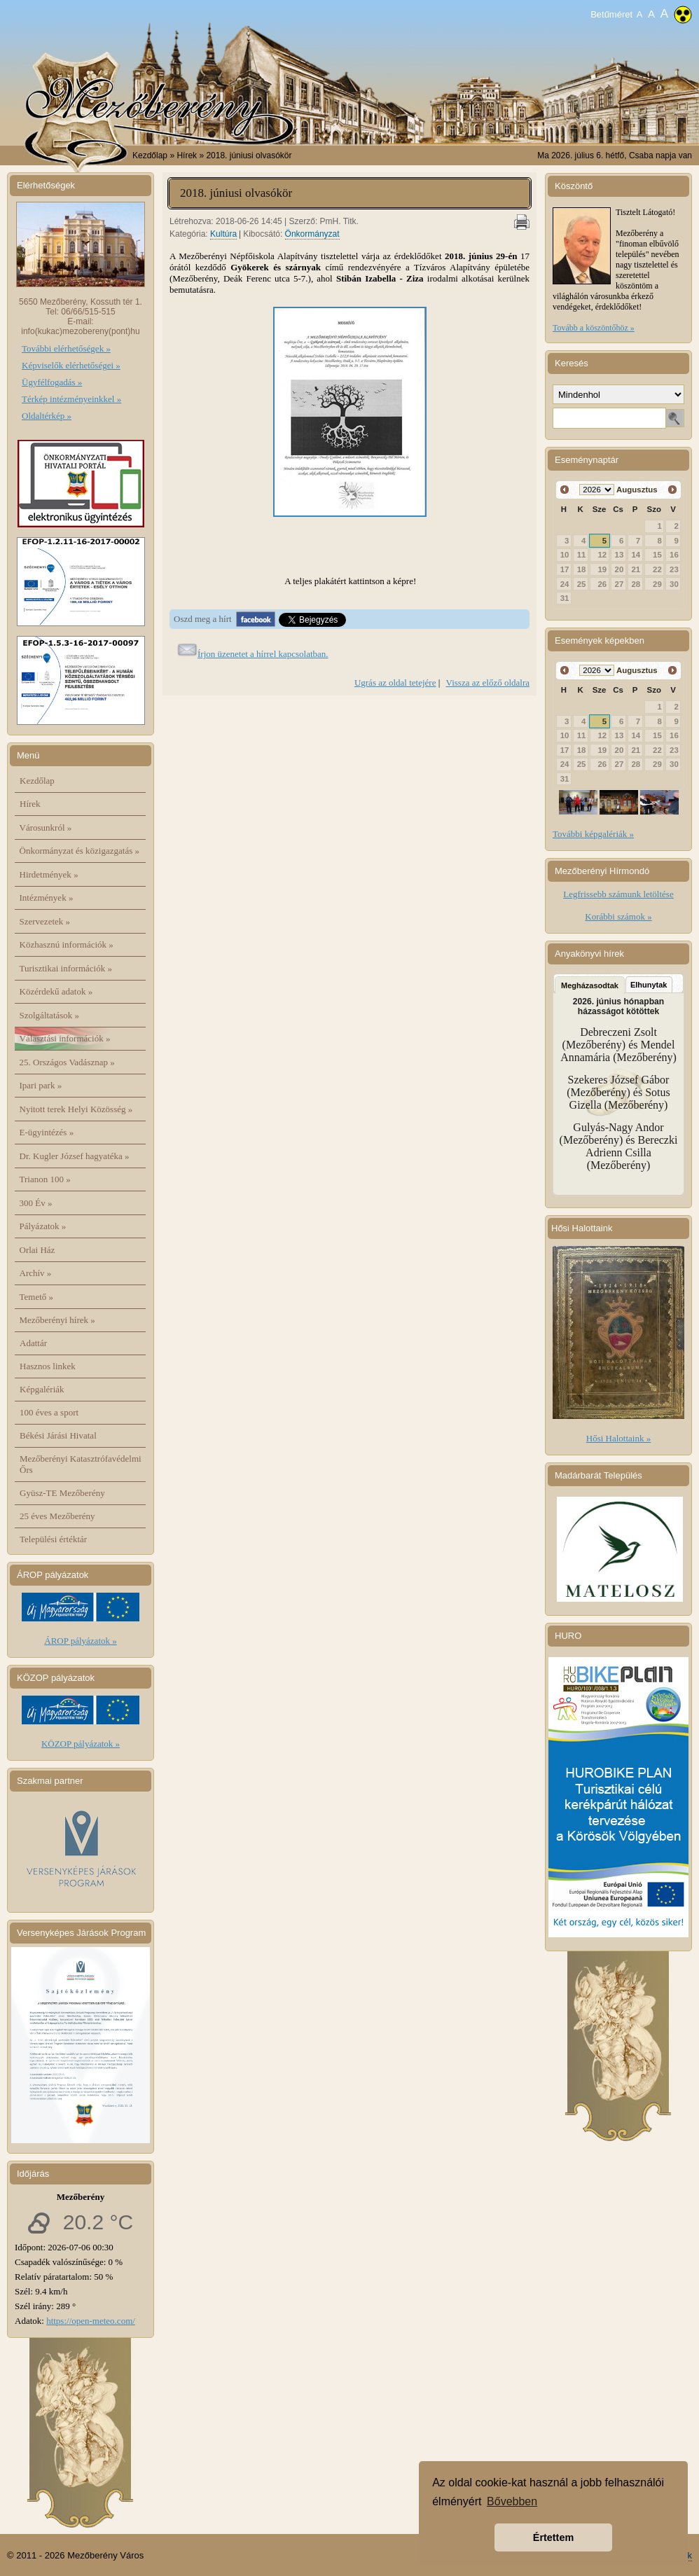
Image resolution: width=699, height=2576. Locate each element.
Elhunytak (648, 985)
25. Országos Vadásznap (67, 1062)
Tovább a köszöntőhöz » (594, 328)
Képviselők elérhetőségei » (71, 365)
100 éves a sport (49, 1412)
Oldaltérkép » (46, 415)
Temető (37, 1297)
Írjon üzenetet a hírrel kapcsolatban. (263, 654)
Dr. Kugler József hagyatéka (75, 1156)
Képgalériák (42, 1389)
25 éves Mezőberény (57, 1516)
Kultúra (223, 234)
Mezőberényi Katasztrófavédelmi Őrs (80, 1464)
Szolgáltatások (50, 1015)
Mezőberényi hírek (57, 1320)
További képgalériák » (593, 834)
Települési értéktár (53, 1539)
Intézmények (47, 897)
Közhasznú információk (66, 944)
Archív (36, 1273)
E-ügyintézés (47, 1132)
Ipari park (41, 1085)
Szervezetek (45, 921)
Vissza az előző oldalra (488, 682)
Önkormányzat (312, 234)
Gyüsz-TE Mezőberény (62, 1493)
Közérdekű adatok (56, 991)
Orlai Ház (37, 1250)
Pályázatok (43, 1226)
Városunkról (46, 827)
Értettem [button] (553, 2537)
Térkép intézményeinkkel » (71, 399)
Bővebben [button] (512, 2501)
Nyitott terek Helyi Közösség (76, 1109)
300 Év (36, 1203)
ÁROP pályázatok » (80, 1640)
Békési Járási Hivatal (58, 1435)
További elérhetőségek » (66, 348)
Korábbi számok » (618, 916)
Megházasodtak (589, 985)
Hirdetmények (49, 874)
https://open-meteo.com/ (90, 2320)
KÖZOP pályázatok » (80, 1743)
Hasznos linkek (48, 1366)
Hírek (30, 803)
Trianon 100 (45, 1179)
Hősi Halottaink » (618, 1438)
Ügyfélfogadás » (52, 382)
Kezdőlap (149, 155)
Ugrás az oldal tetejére (395, 682)
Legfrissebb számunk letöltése (618, 894)
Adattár (33, 1343)
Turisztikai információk (66, 968)
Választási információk (65, 1038)
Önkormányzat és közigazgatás (79, 850)
